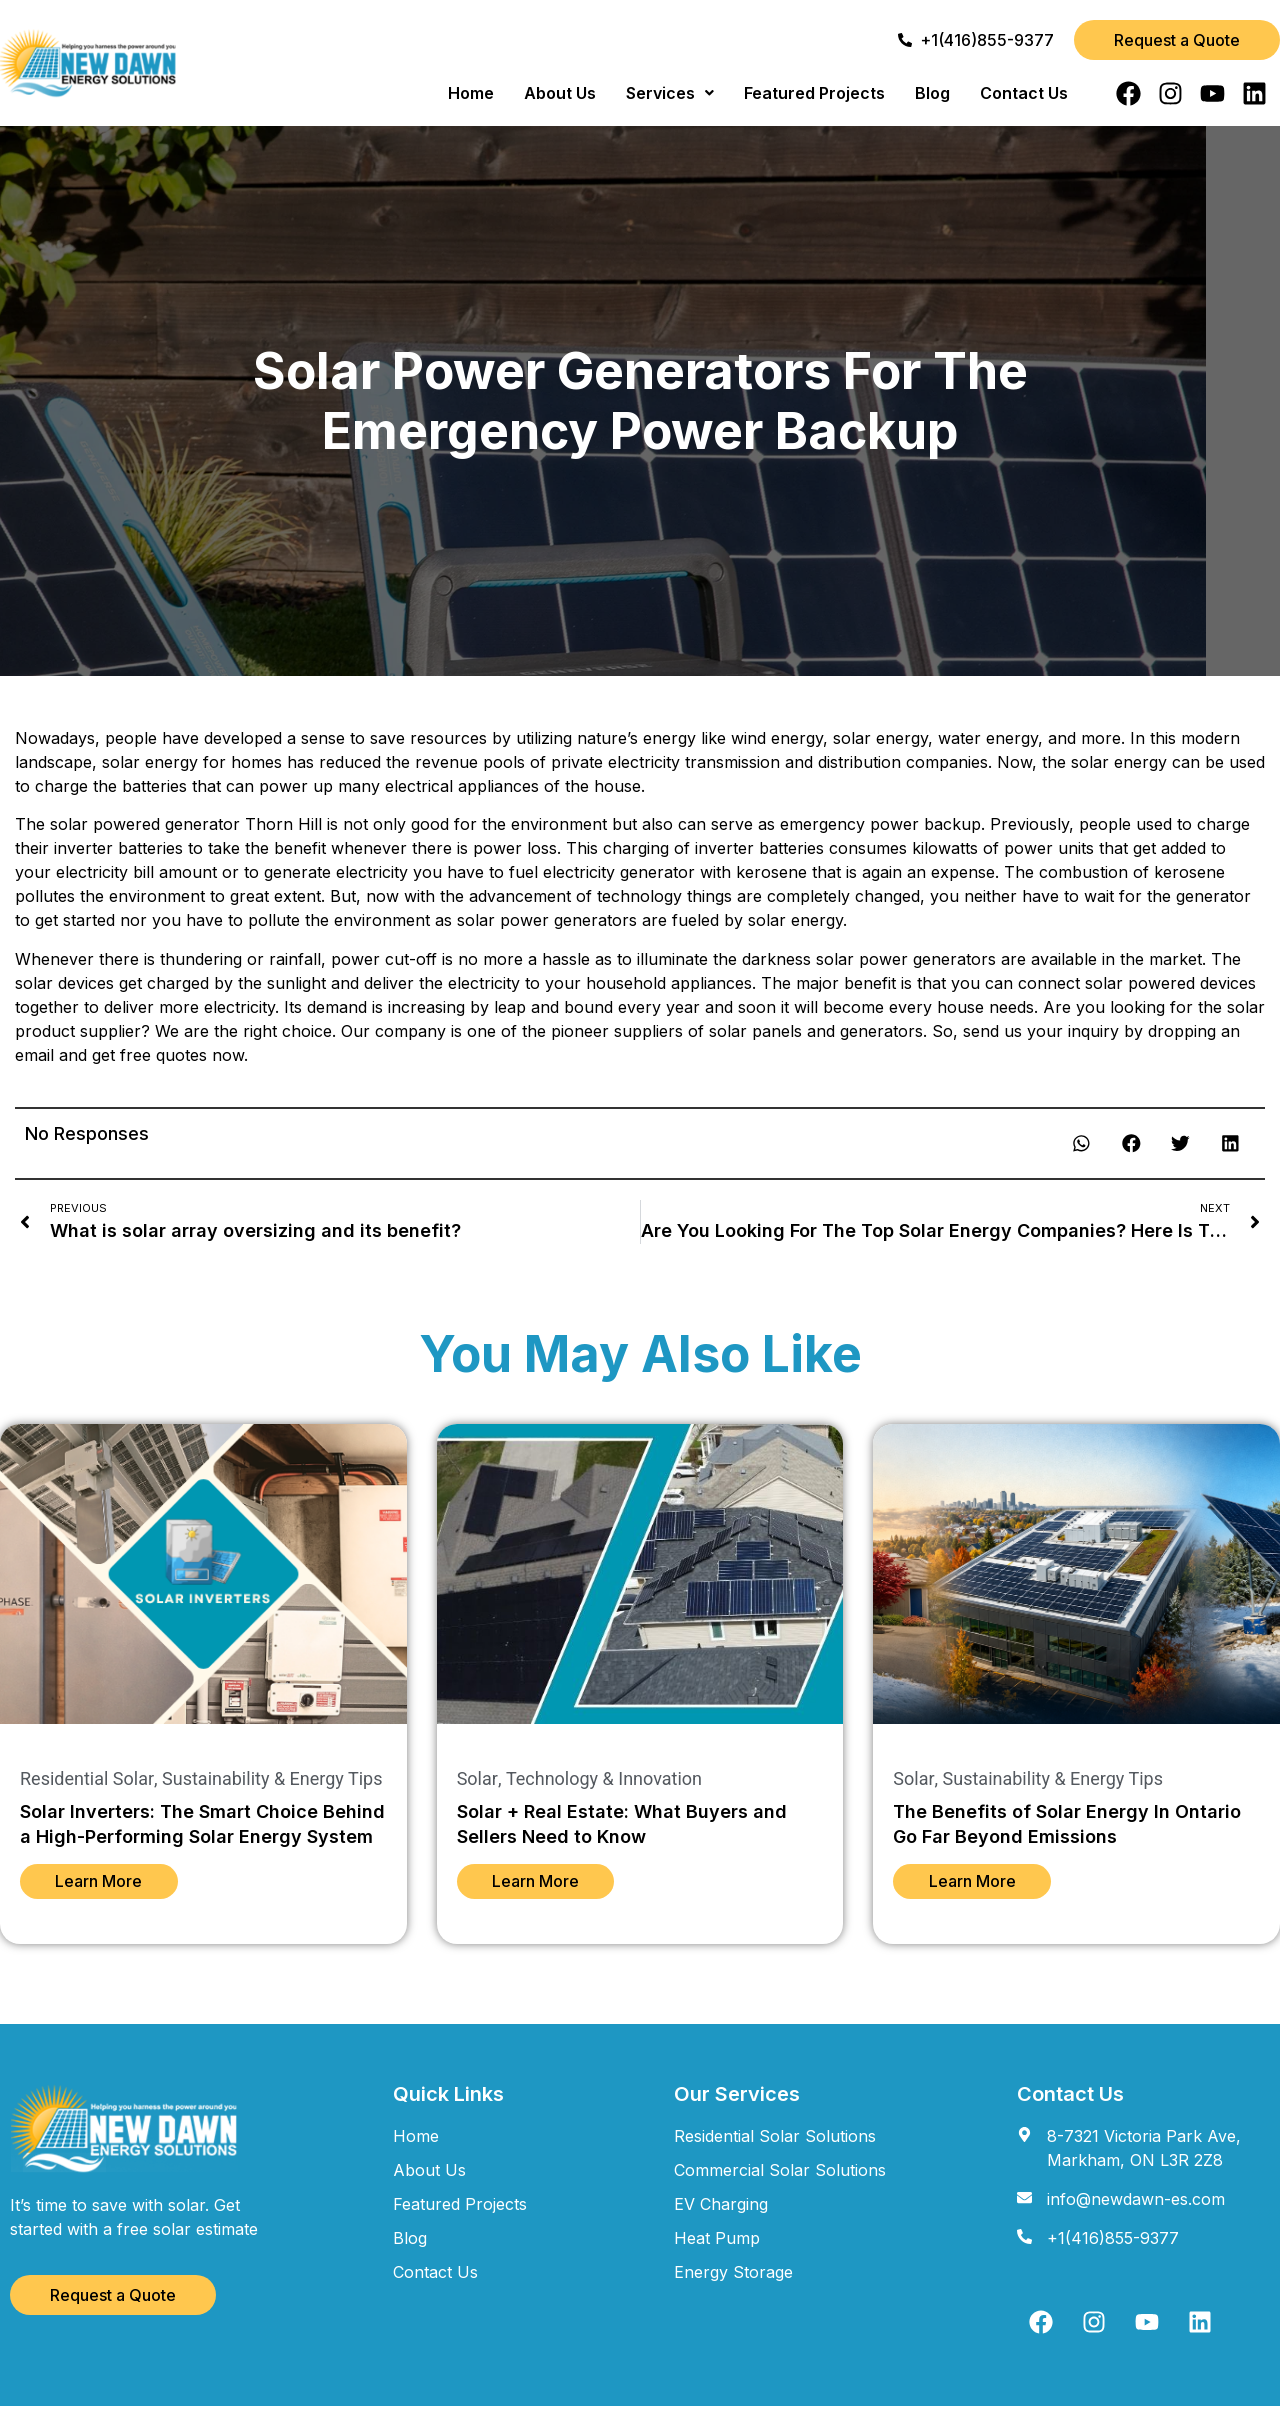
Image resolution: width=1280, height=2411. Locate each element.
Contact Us (1024, 93)
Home (471, 93)
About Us (560, 93)
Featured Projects (814, 93)
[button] (670, 93)
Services (670, 93)
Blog (932, 93)
